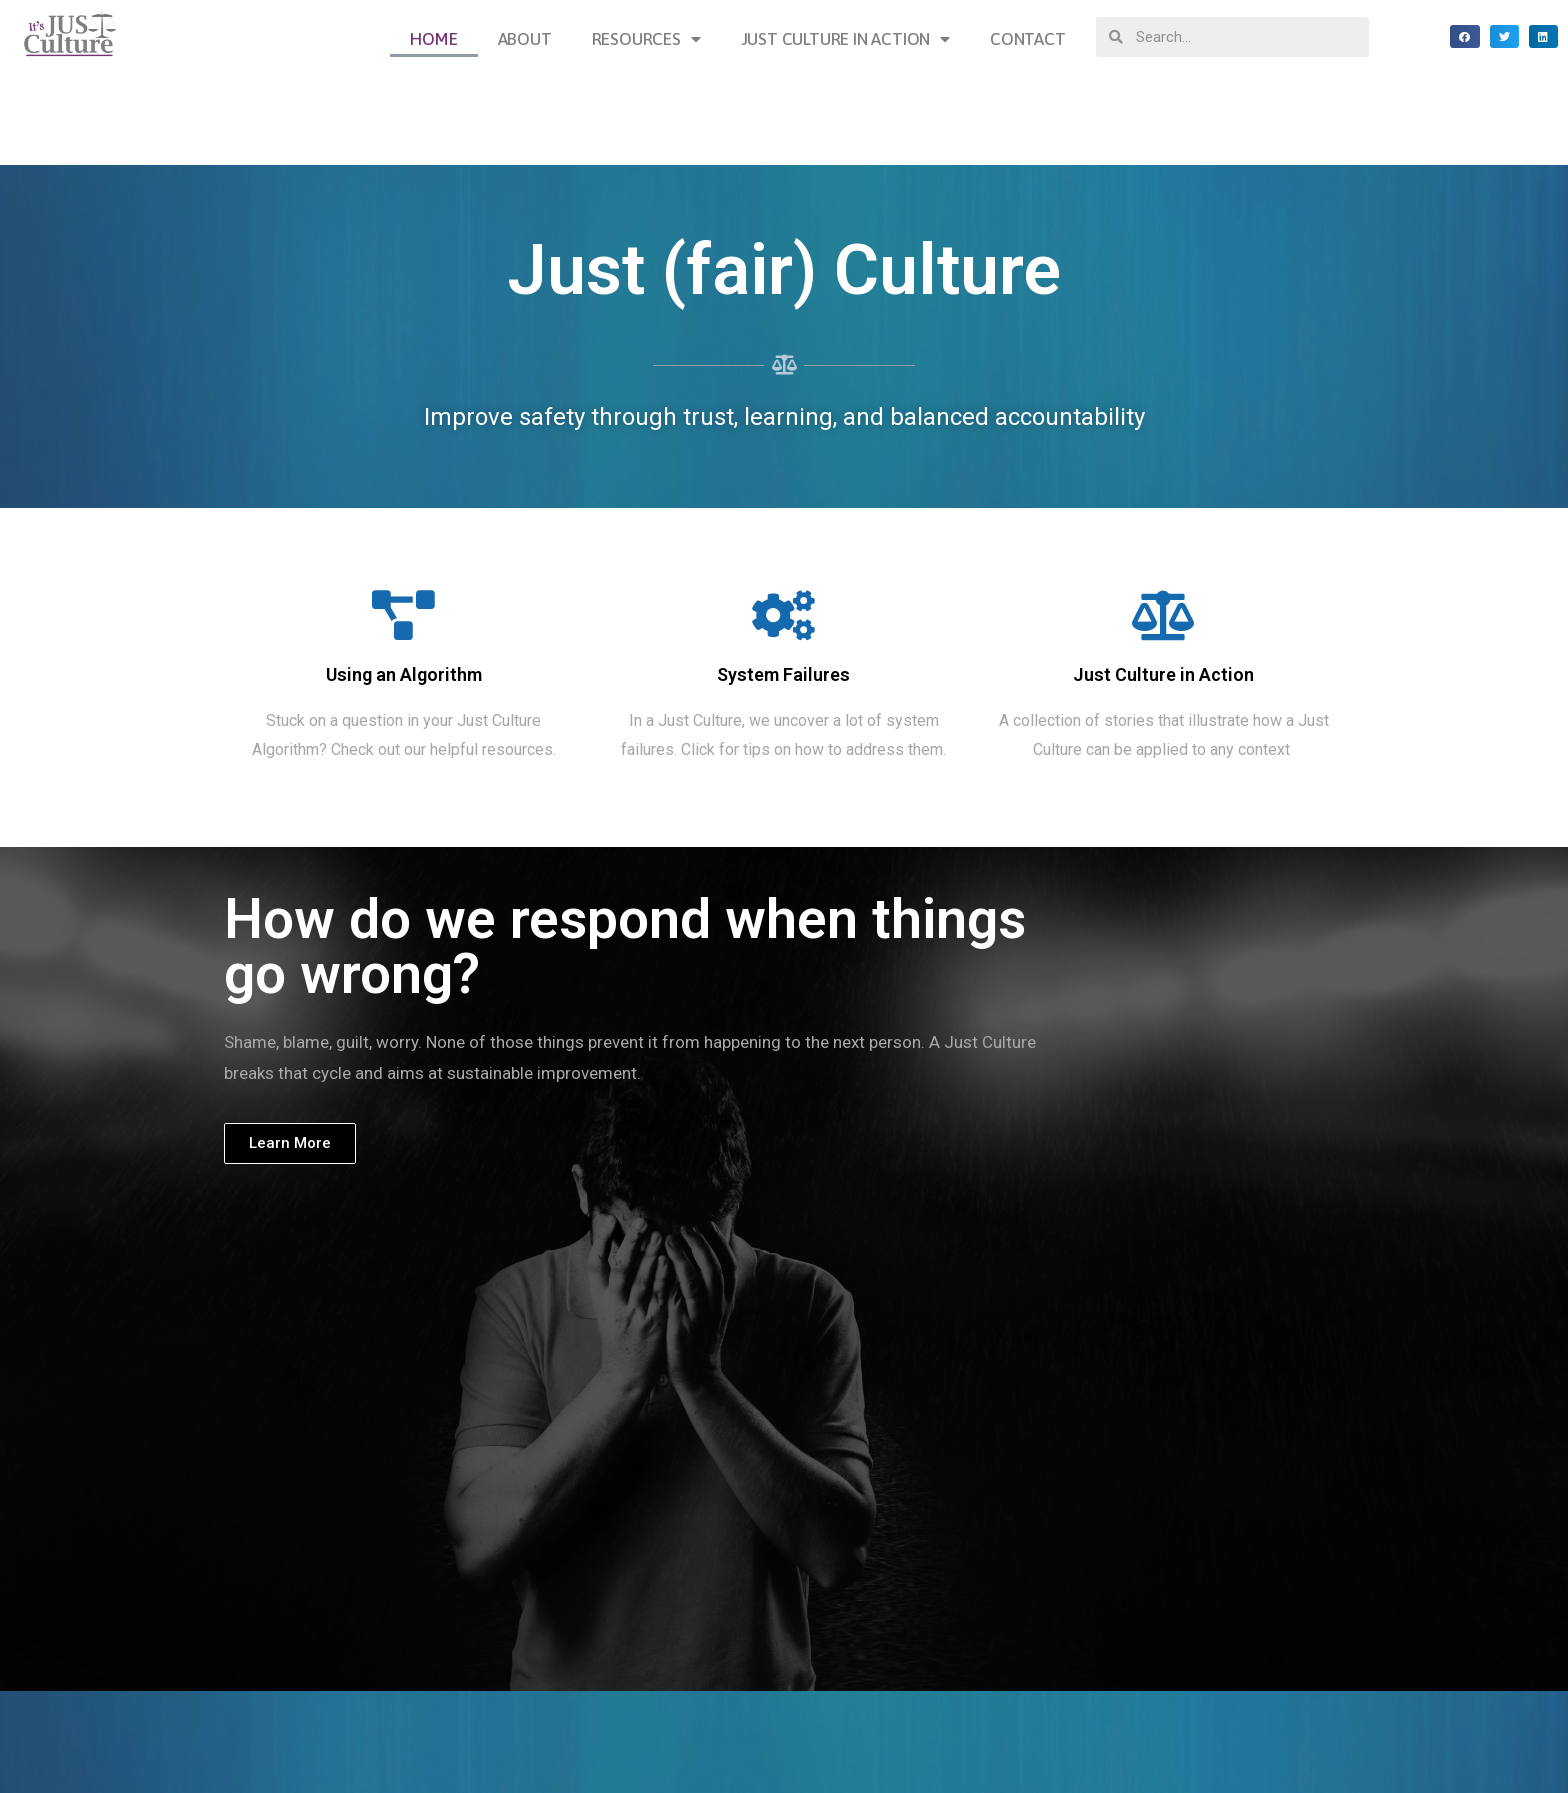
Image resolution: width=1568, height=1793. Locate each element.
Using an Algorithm (404, 578)
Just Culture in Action (845, 39)
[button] (290, 1047)
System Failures (783, 578)
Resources (646, 39)
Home (433, 39)
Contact (1028, 39)
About (525, 39)
